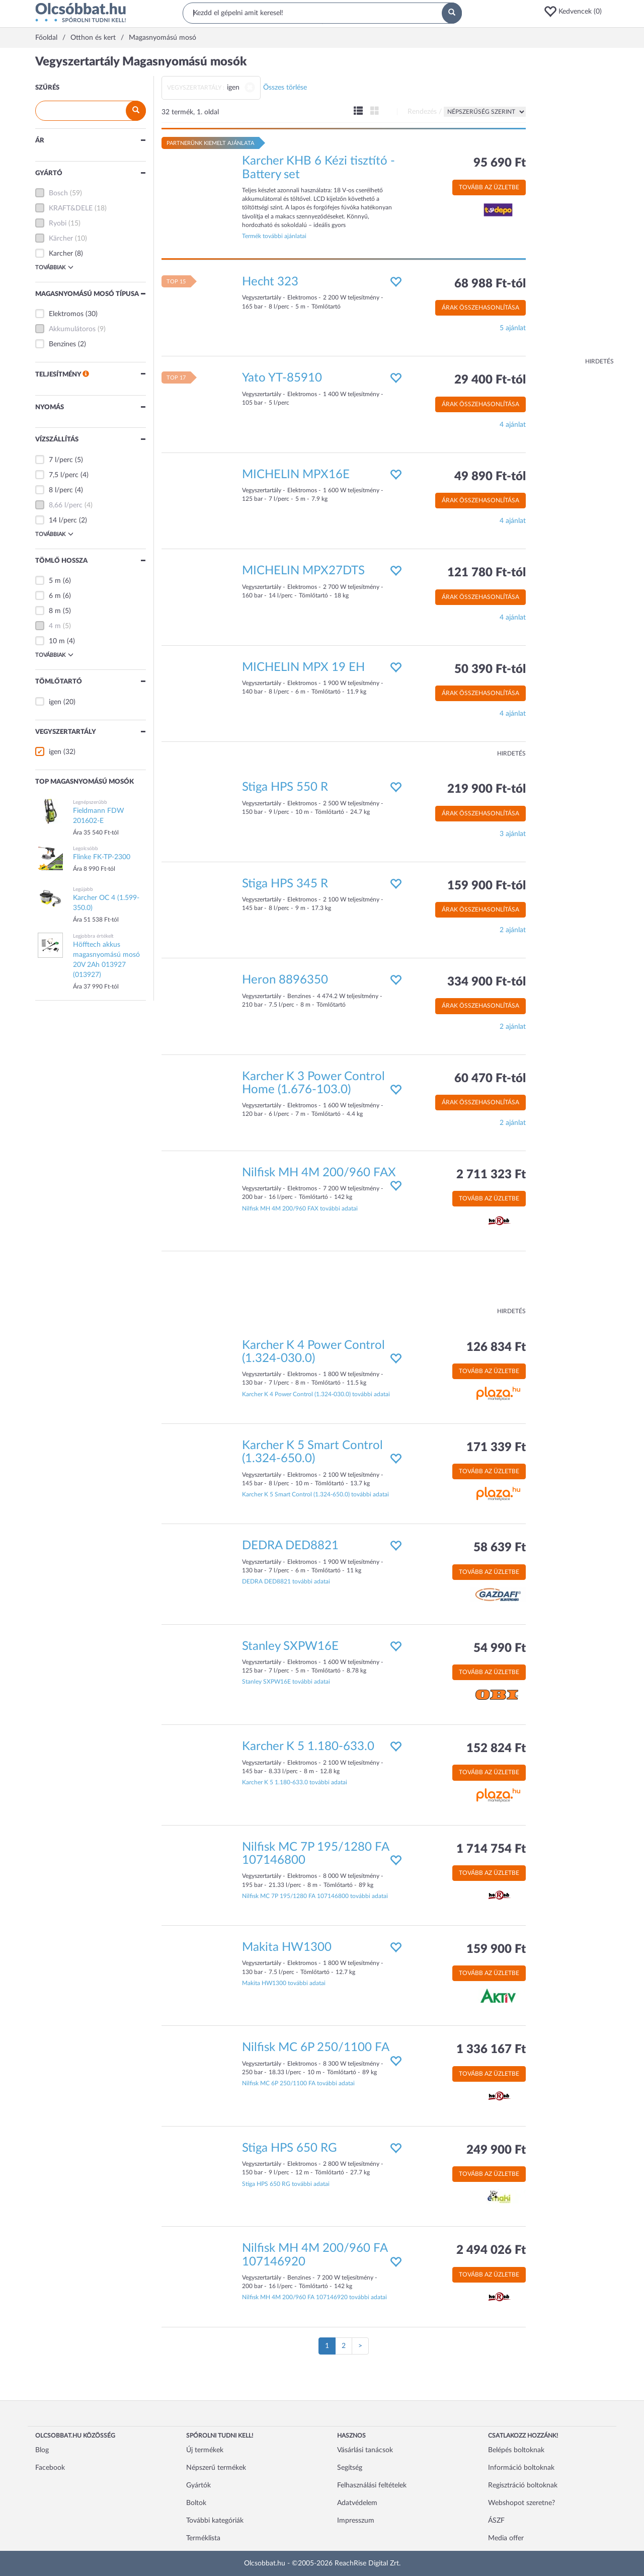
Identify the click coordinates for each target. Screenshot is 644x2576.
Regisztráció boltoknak (522, 2485)
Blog (42, 2450)
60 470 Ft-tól (490, 1079)
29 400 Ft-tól (490, 380)
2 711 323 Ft (491, 1175)
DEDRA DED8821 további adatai (286, 1581)
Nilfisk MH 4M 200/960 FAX (319, 1173)
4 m (55, 626)
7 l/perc (61, 460)
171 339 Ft (496, 1448)
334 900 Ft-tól (486, 982)
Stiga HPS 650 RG (289, 2148)
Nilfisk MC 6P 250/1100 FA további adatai (298, 2083)
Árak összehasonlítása (480, 308)
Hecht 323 (270, 282)
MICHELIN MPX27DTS (303, 571)
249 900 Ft (496, 2150)
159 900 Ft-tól (486, 886)
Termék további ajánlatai (274, 236)
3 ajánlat (513, 834)
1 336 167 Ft (491, 2049)
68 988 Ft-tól (490, 284)
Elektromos (66, 314)
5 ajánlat (513, 328)
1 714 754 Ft (491, 1849)
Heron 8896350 (285, 980)
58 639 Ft (499, 1548)
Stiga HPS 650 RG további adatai (286, 2184)
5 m (55, 580)
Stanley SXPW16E (290, 1646)
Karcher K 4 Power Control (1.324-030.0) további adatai (316, 1394)
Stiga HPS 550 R (285, 787)
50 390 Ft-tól (490, 669)
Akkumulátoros (72, 329)
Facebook (50, 2467)
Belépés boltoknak (516, 2450)
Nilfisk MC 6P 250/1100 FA (315, 2047)
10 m (57, 641)
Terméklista (203, 2538)
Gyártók (198, 2485)
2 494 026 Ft (491, 2250)
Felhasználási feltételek (372, 2485)
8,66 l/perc (66, 505)
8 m (55, 611)
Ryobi (57, 223)
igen (55, 702)
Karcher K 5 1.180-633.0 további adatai (294, 1782)
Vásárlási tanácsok (365, 2450)
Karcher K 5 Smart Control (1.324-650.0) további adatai (315, 1494)
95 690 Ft (499, 163)
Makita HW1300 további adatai (284, 1983)
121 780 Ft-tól (486, 573)
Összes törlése (285, 87)
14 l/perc (63, 520)
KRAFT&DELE (71, 208)
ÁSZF (496, 2520)
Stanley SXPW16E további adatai (286, 1682)
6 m (55, 595)
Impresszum (355, 2520)
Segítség (349, 2467)
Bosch (58, 193)
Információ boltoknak (521, 2467)
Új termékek (204, 2450)
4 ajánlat (513, 424)
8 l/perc (61, 490)
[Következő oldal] (360, 2346)
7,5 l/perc (63, 475)
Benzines (62, 344)
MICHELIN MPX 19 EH (303, 667)
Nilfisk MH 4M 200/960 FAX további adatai (300, 1208)
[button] (576, 11)
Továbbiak (54, 267)
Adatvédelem (357, 2503)
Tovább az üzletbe (489, 187)
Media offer (506, 2538)
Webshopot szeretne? (521, 2503)
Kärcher (61, 238)
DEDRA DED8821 (290, 1546)
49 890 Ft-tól (490, 477)
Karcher (61, 253)
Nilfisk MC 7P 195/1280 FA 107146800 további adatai (315, 1896)
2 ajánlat (513, 930)
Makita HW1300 (287, 1947)
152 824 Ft (496, 1748)
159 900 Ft (496, 1949)
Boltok (196, 2503)
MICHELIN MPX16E (296, 475)
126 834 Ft (496, 1347)
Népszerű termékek (216, 2467)
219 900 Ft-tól (486, 789)
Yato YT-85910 (282, 378)
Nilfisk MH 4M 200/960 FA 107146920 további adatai (314, 2297)
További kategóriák (215, 2520)
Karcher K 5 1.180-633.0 (308, 1746)
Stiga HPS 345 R (285, 884)
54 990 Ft (499, 1648)
